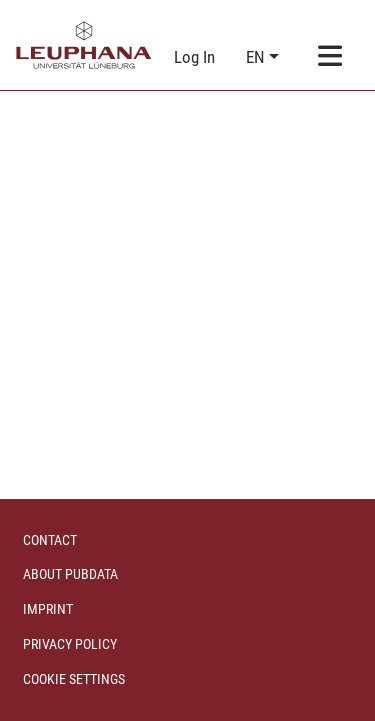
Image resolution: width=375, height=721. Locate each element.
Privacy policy (70, 644)
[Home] (84, 45)
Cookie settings (74, 679)
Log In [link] (195, 57)
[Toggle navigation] (330, 57)
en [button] (257, 57)
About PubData (70, 574)
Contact (50, 540)
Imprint (48, 609)
